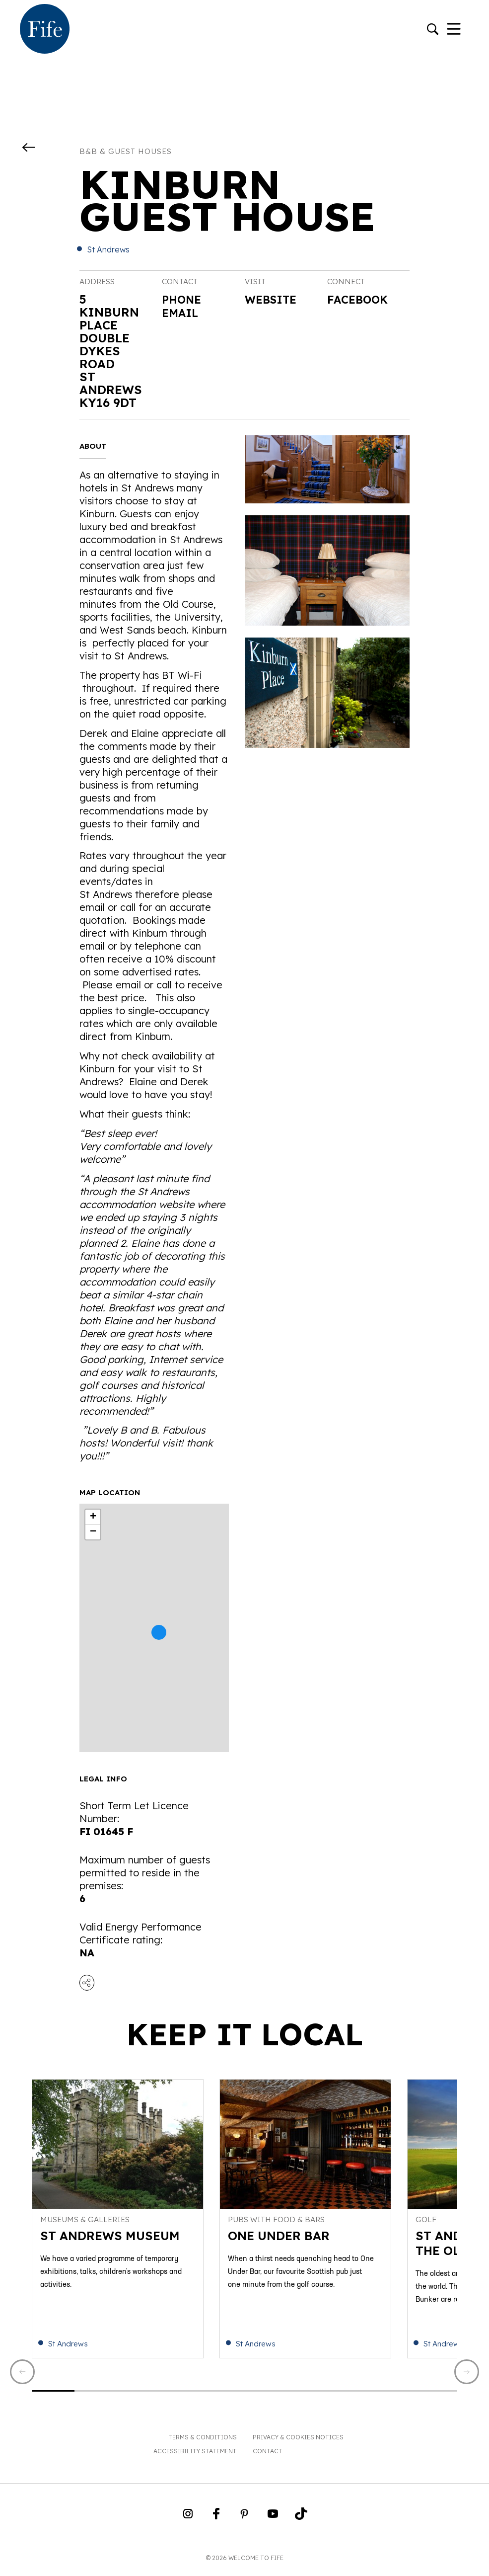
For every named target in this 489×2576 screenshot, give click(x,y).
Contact (267, 2456)
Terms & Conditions (202, 2442)
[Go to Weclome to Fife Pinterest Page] (244, 2522)
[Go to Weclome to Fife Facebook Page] (216, 2522)
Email (182, 312)
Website (273, 300)
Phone (183, 299)
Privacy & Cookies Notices (298, 2442)
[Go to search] (432, 30)
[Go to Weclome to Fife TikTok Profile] (301, 2522)
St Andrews (108, 249)
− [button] (93, 1532)
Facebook (360, 300)
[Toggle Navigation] (453, 29)
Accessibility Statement (195, 2456)
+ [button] (93, 1517)
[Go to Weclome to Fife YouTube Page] (273, 2522)
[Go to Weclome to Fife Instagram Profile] (188, 2522)
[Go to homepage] (45, 30)
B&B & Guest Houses (125, 151)
